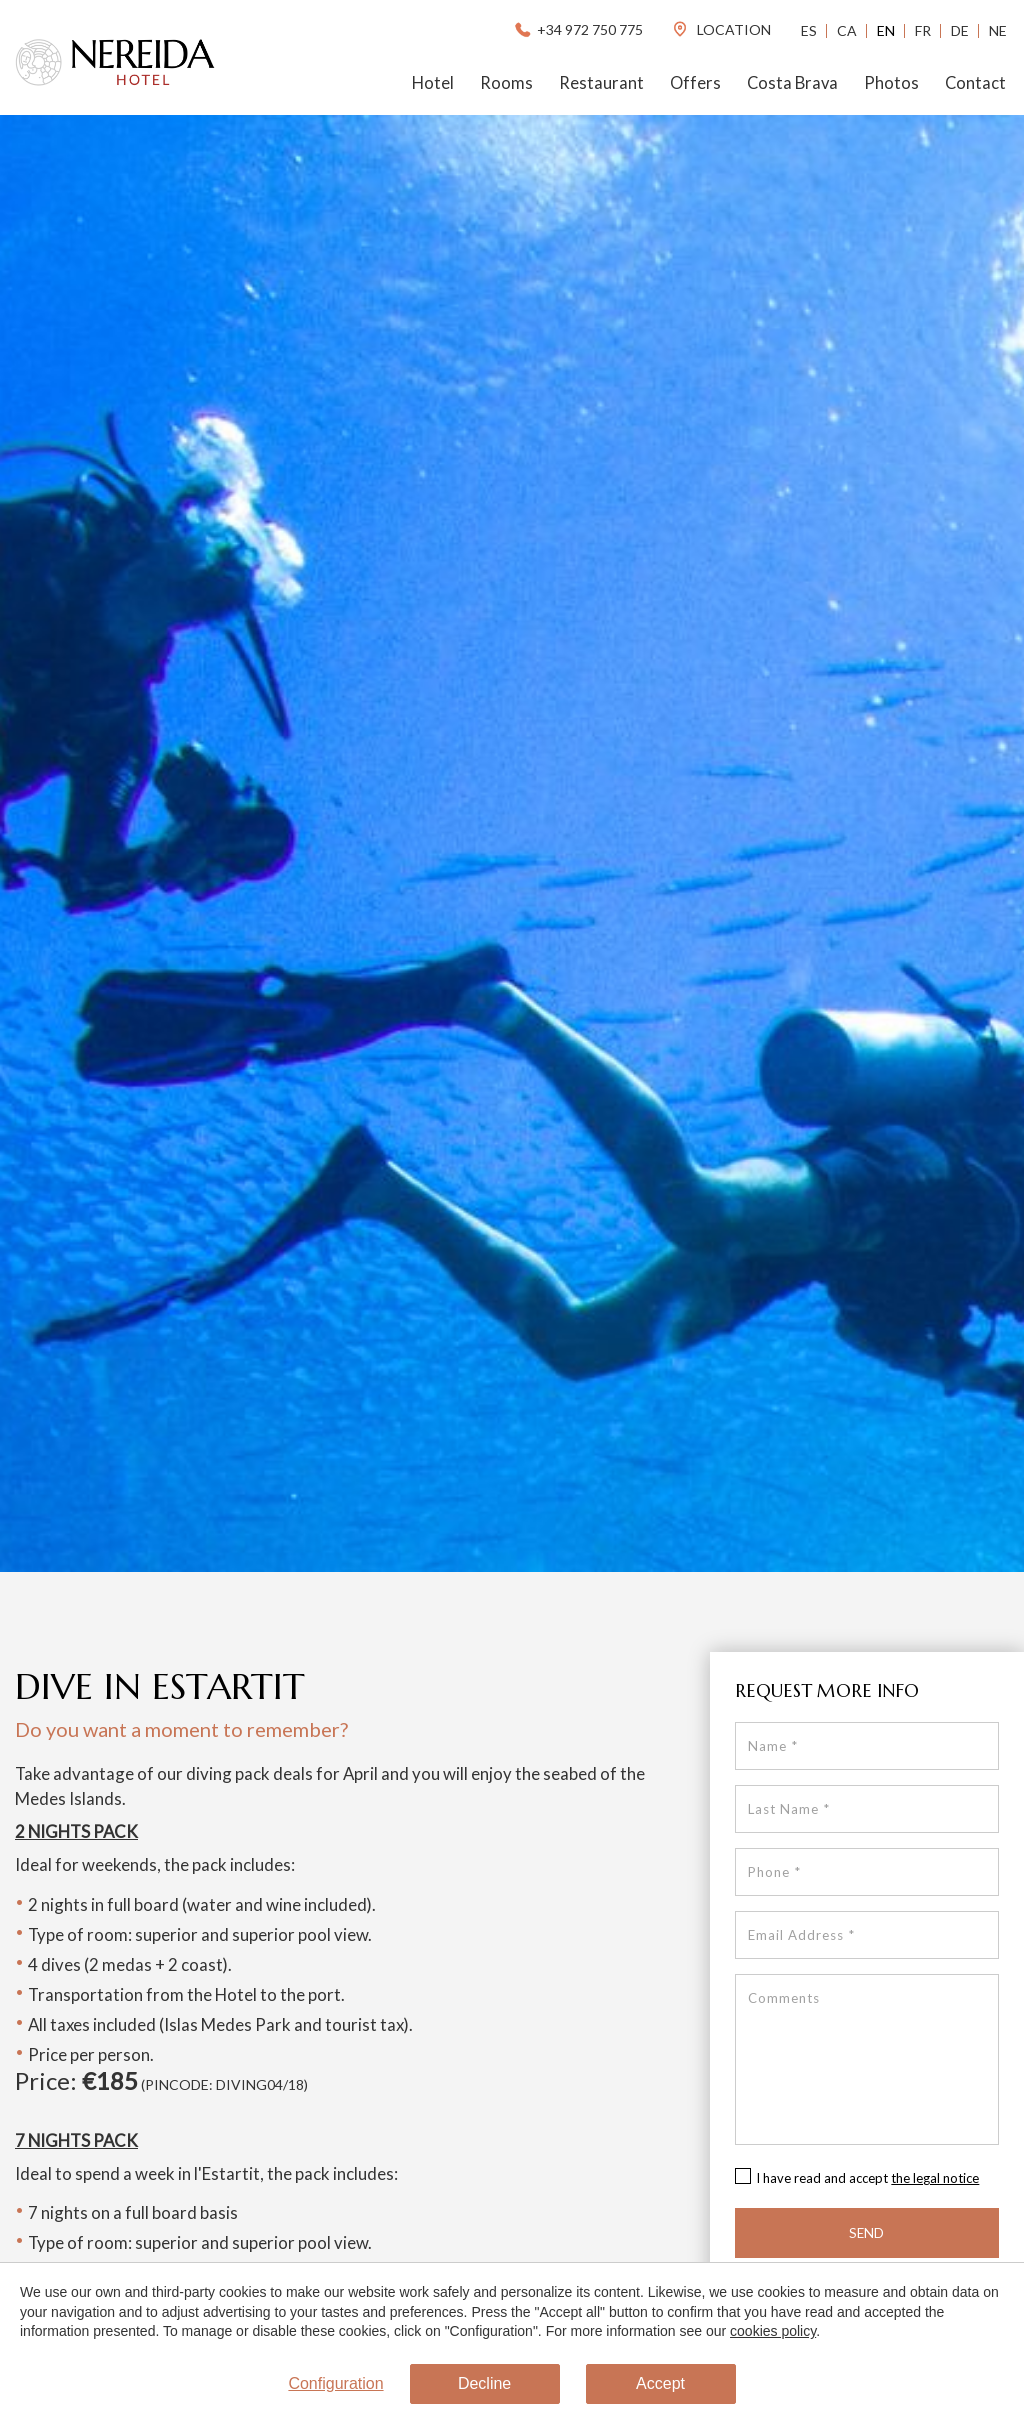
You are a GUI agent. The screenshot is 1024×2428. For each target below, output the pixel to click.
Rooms (506, 83)
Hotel (433, 83)
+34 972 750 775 (577, 29)
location (721, 29)
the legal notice (935, 2178)
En (886, 30)
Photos (891, 83)
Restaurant (601, 83)
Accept (660, 2383)
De (960, 30)
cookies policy (773, 2331)
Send (866, 2233)
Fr (923, 30)
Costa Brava (792, 83)
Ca (847, 30)
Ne (998, 30)
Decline (484, 2383)
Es (809, 30)
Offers (695, 83)
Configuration (335, 2383)
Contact (975, 83)
